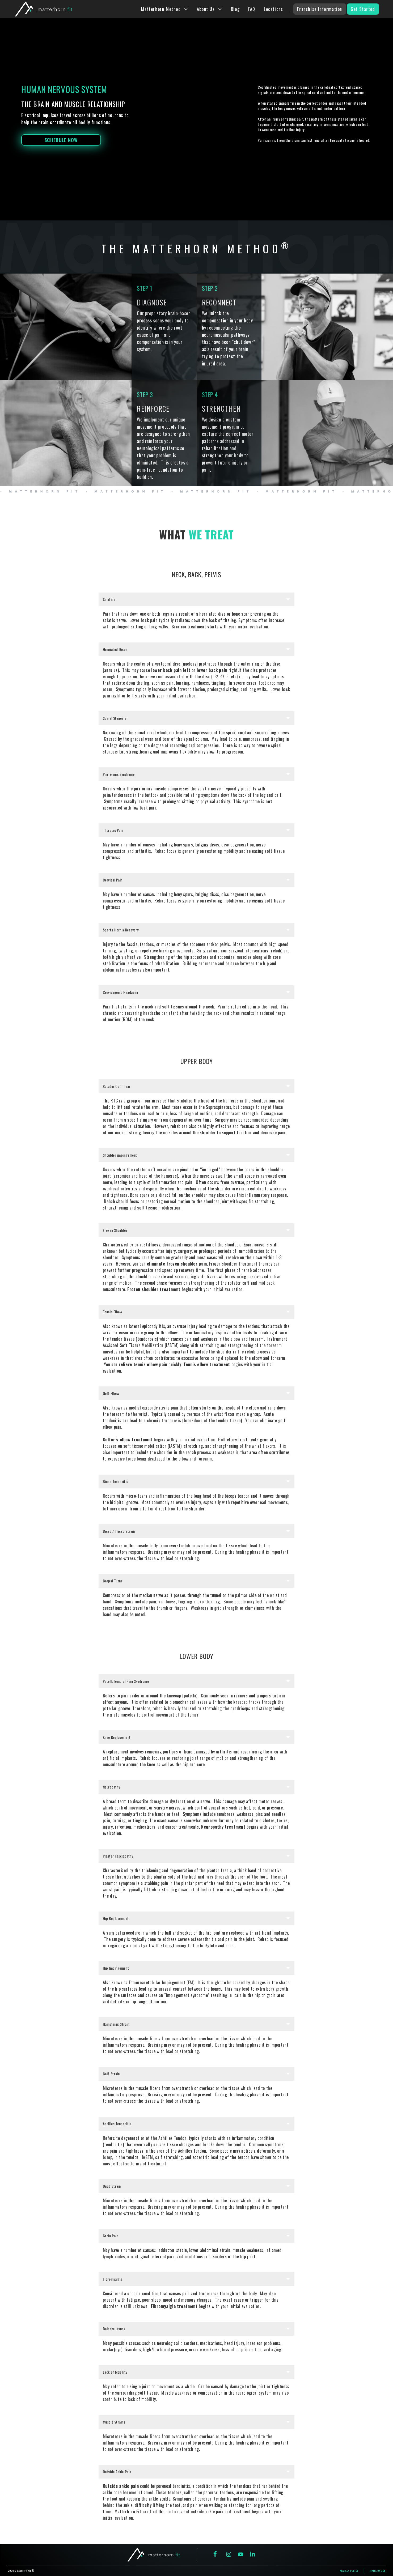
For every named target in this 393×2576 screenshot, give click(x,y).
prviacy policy (349, 2571)
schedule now (61, 140)
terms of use (377, 2571)
